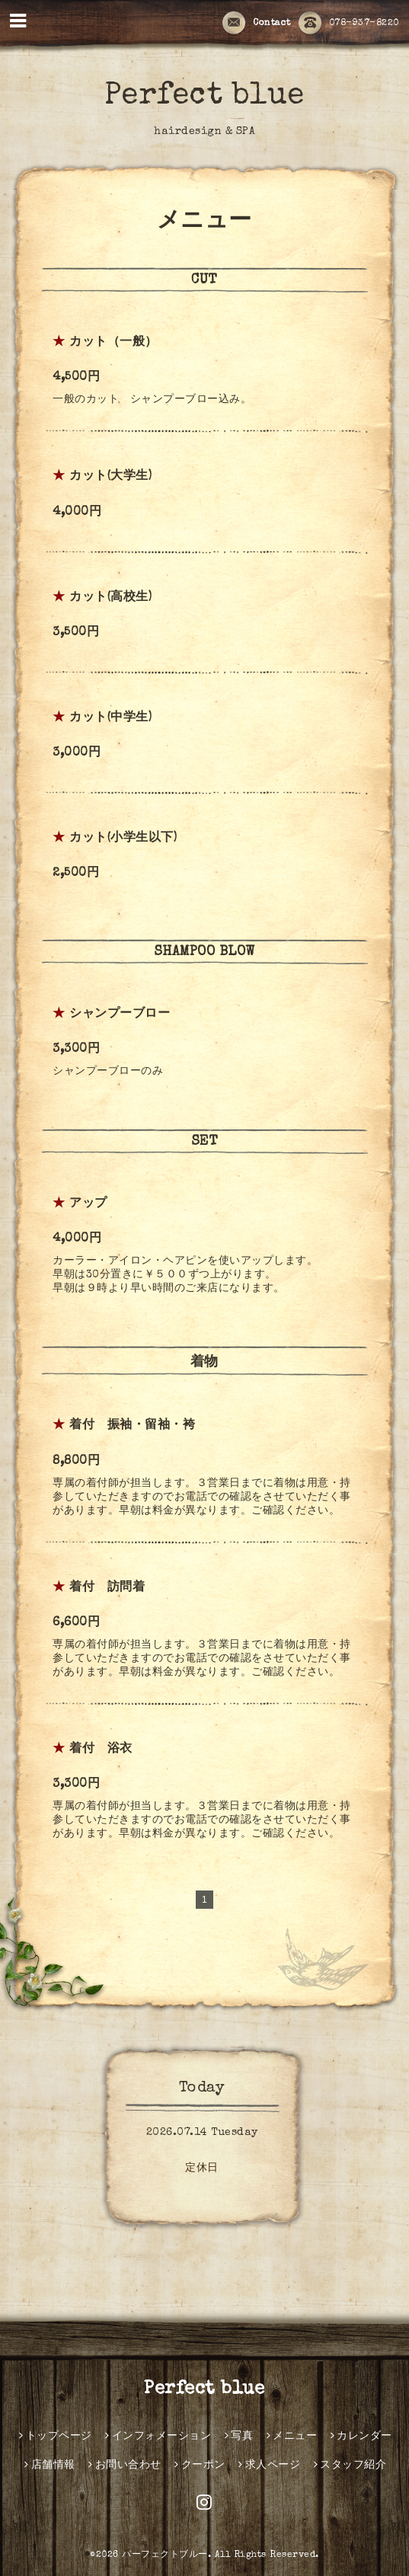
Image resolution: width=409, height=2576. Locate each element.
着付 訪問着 (107, 1588)
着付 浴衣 (101, 1749)
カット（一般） (113, 343)
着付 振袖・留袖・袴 (132, 1426)
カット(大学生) (110, 477)
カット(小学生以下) (123, 839)
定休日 (202, 2168)
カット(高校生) (110, 598)
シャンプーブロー (119, 1014)
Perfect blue (204, 96)
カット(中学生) (110, 718)
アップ (88, 1204)
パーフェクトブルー (165, 2555)
